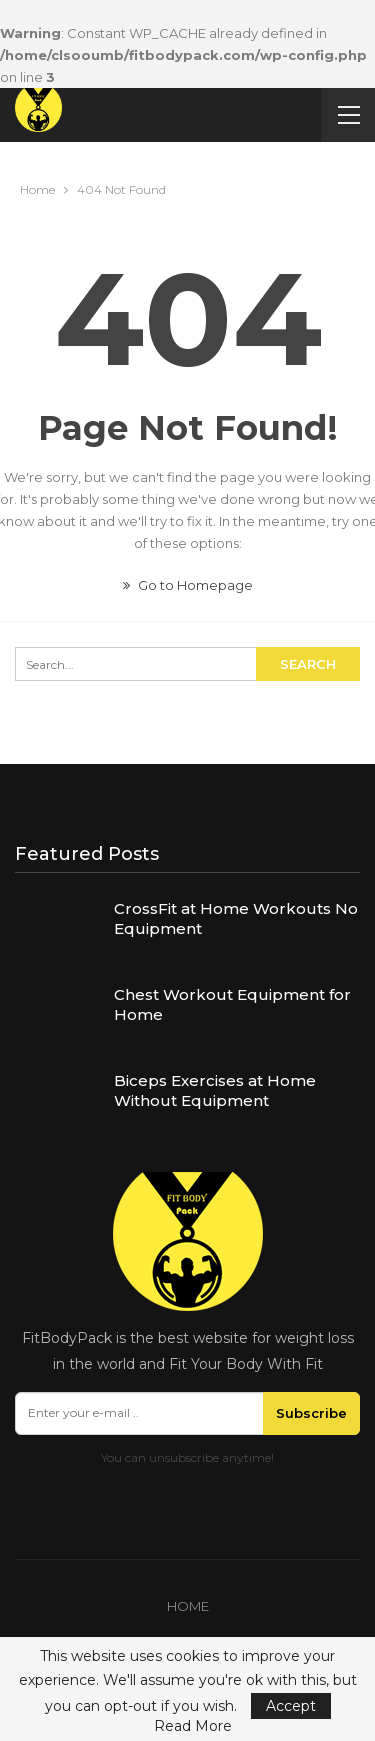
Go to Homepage (188, 585)
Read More (193, 1726)
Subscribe (311, 1413)
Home (188, 1606)
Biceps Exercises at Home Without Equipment (215, 1090)
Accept (291, 1706)
